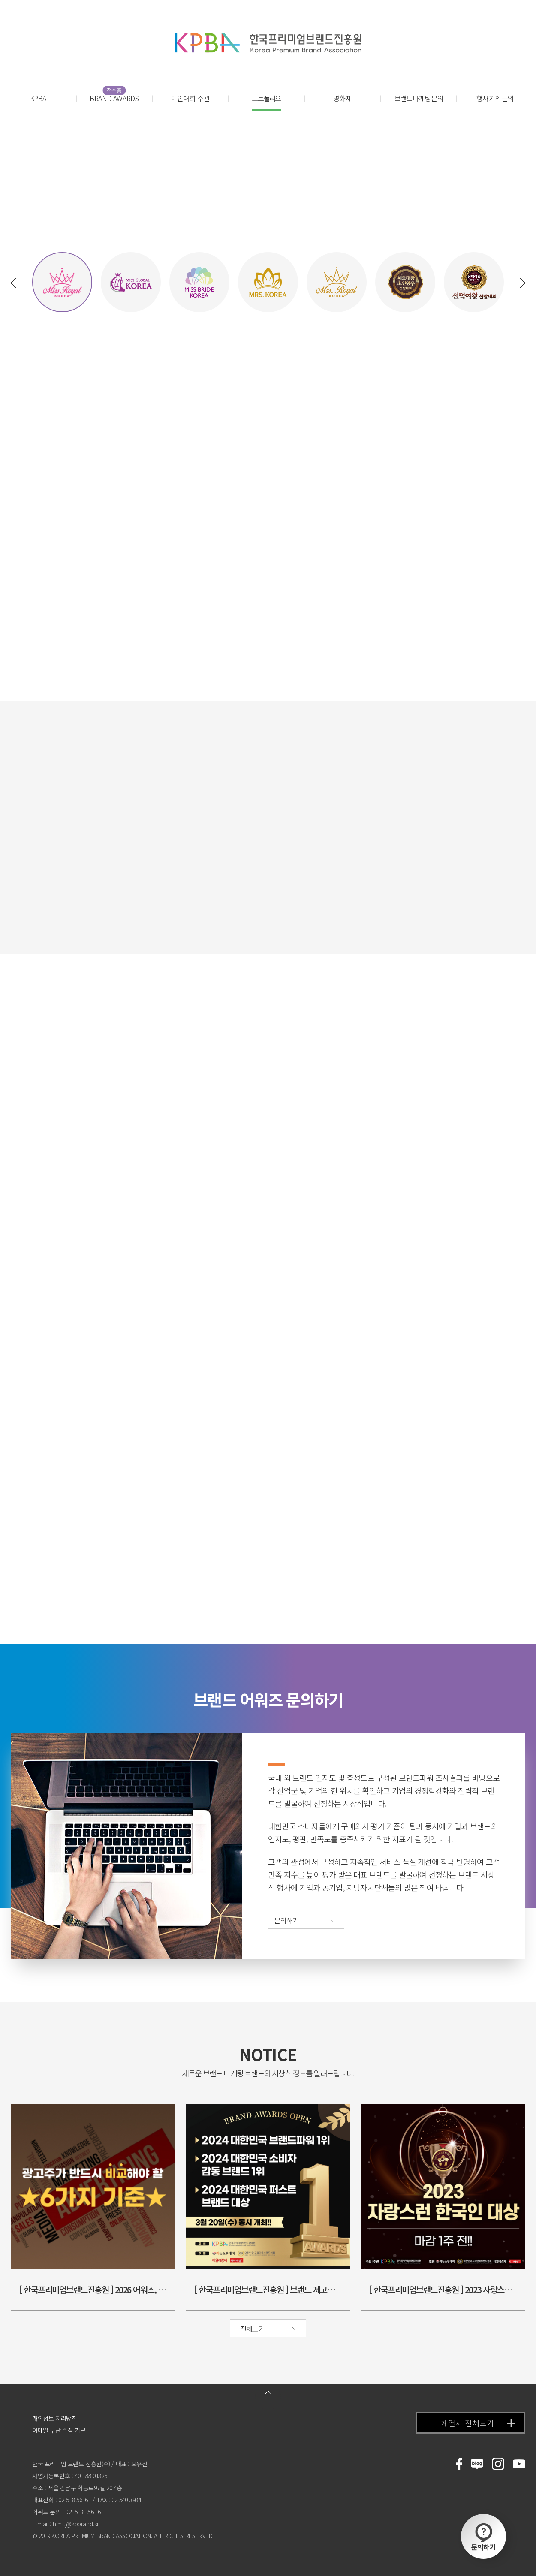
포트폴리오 (266, 102)
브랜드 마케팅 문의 (418, 98)
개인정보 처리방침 (54, 2418)
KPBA (38, 98)
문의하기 (483, 2537)
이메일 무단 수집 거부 (58, 2430)
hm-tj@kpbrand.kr (76, 2523)
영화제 (342, 98)
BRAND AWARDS (114, 98)
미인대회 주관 (190, 98)
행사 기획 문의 (494, 98)
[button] (13, 283)
